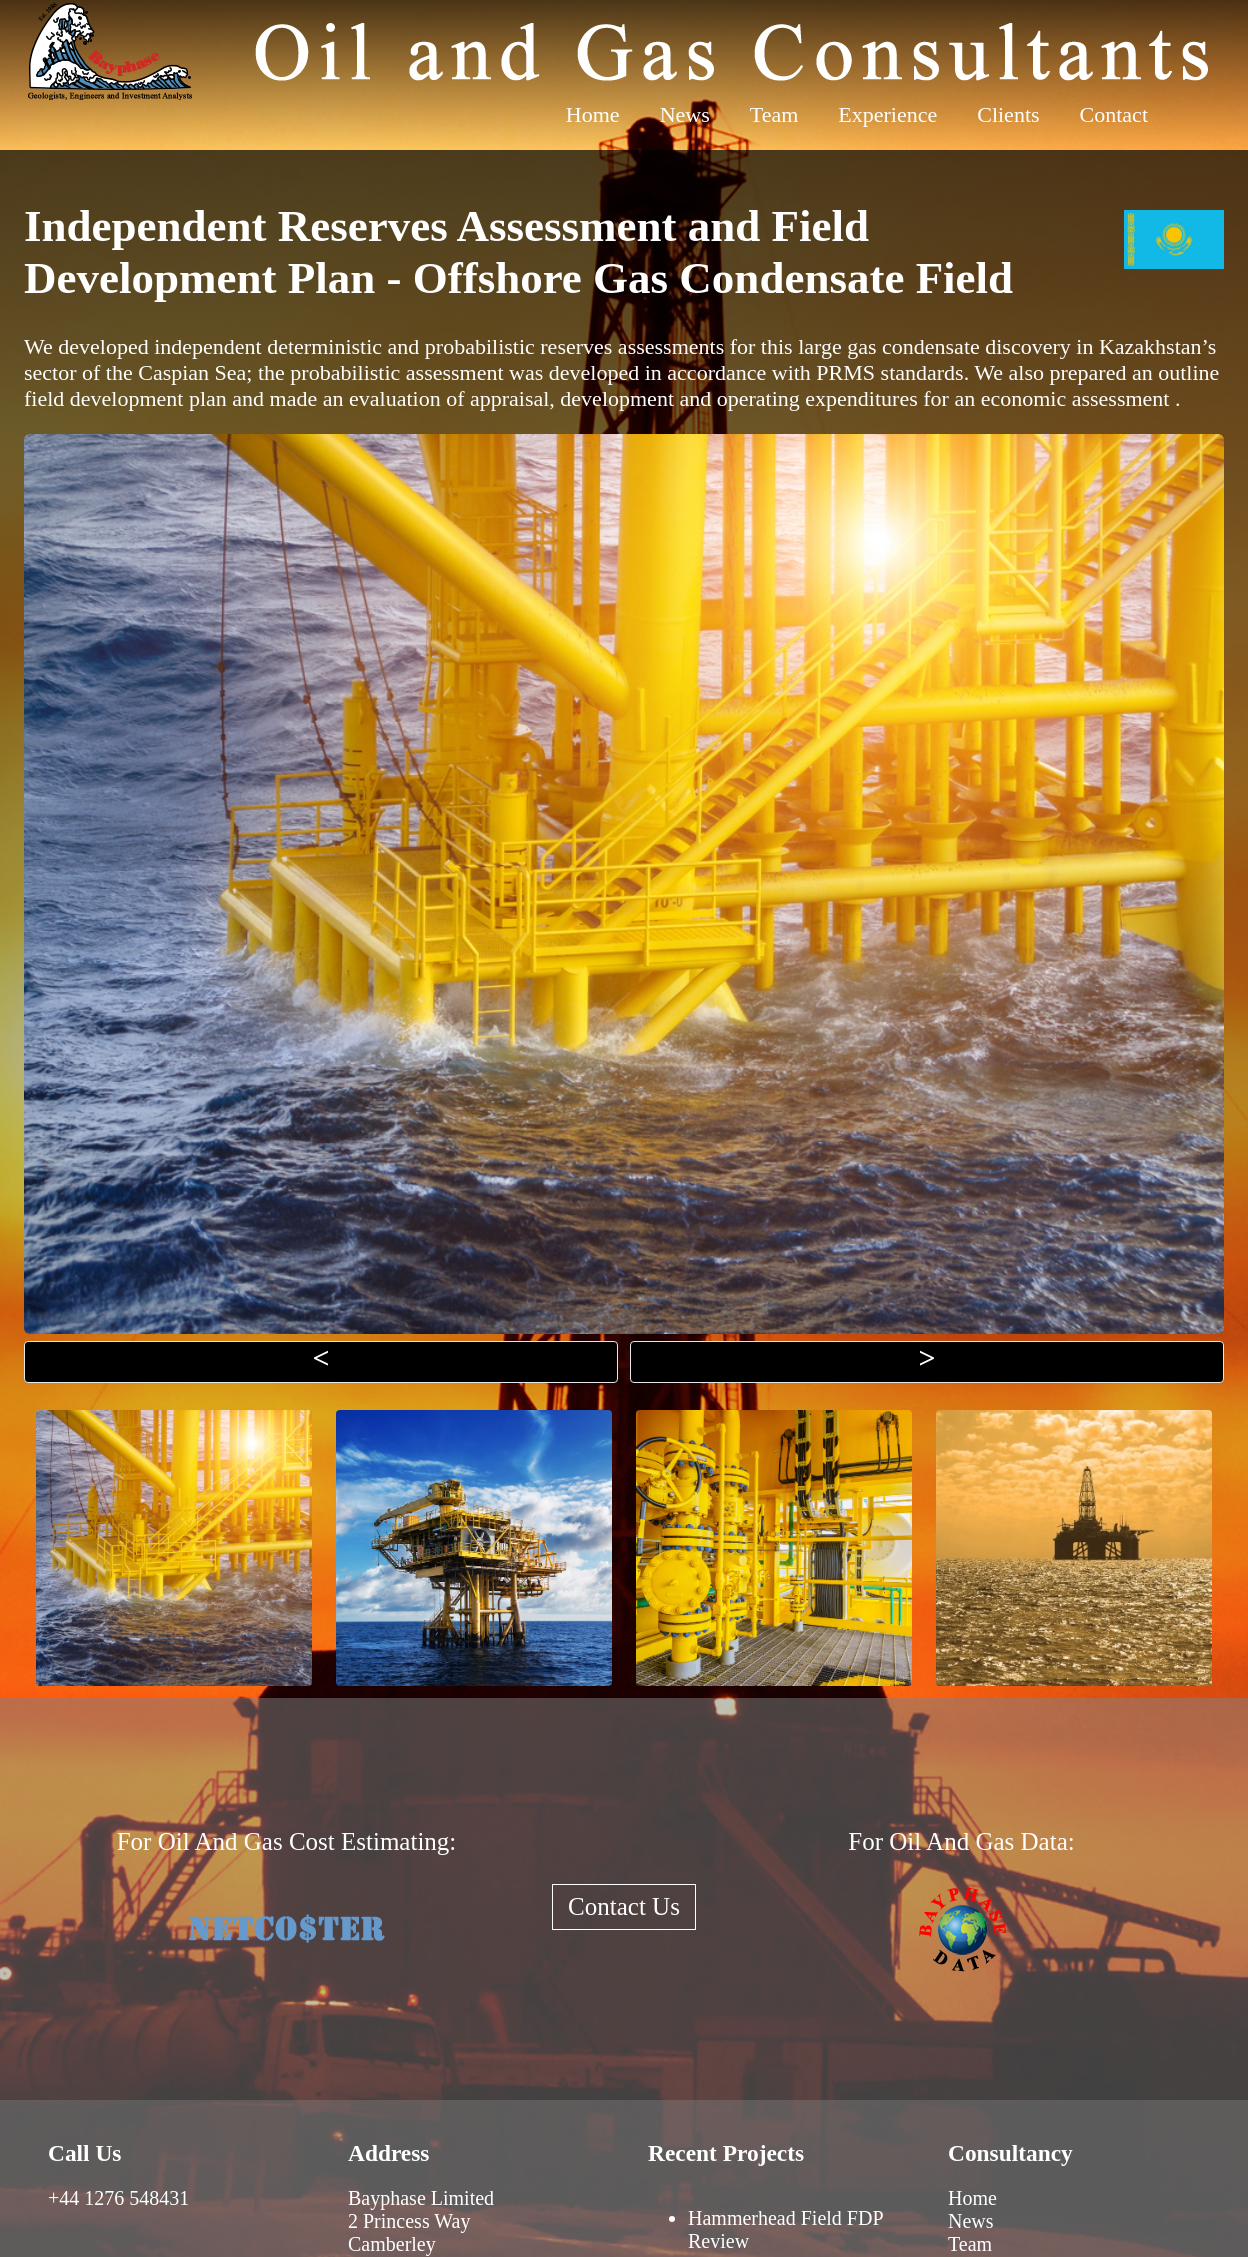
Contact (1114, 114)
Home (593, 114)
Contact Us (624, 1906)
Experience (887, 114)
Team (774, 114)
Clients (1008, 114)
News (685, 114)
